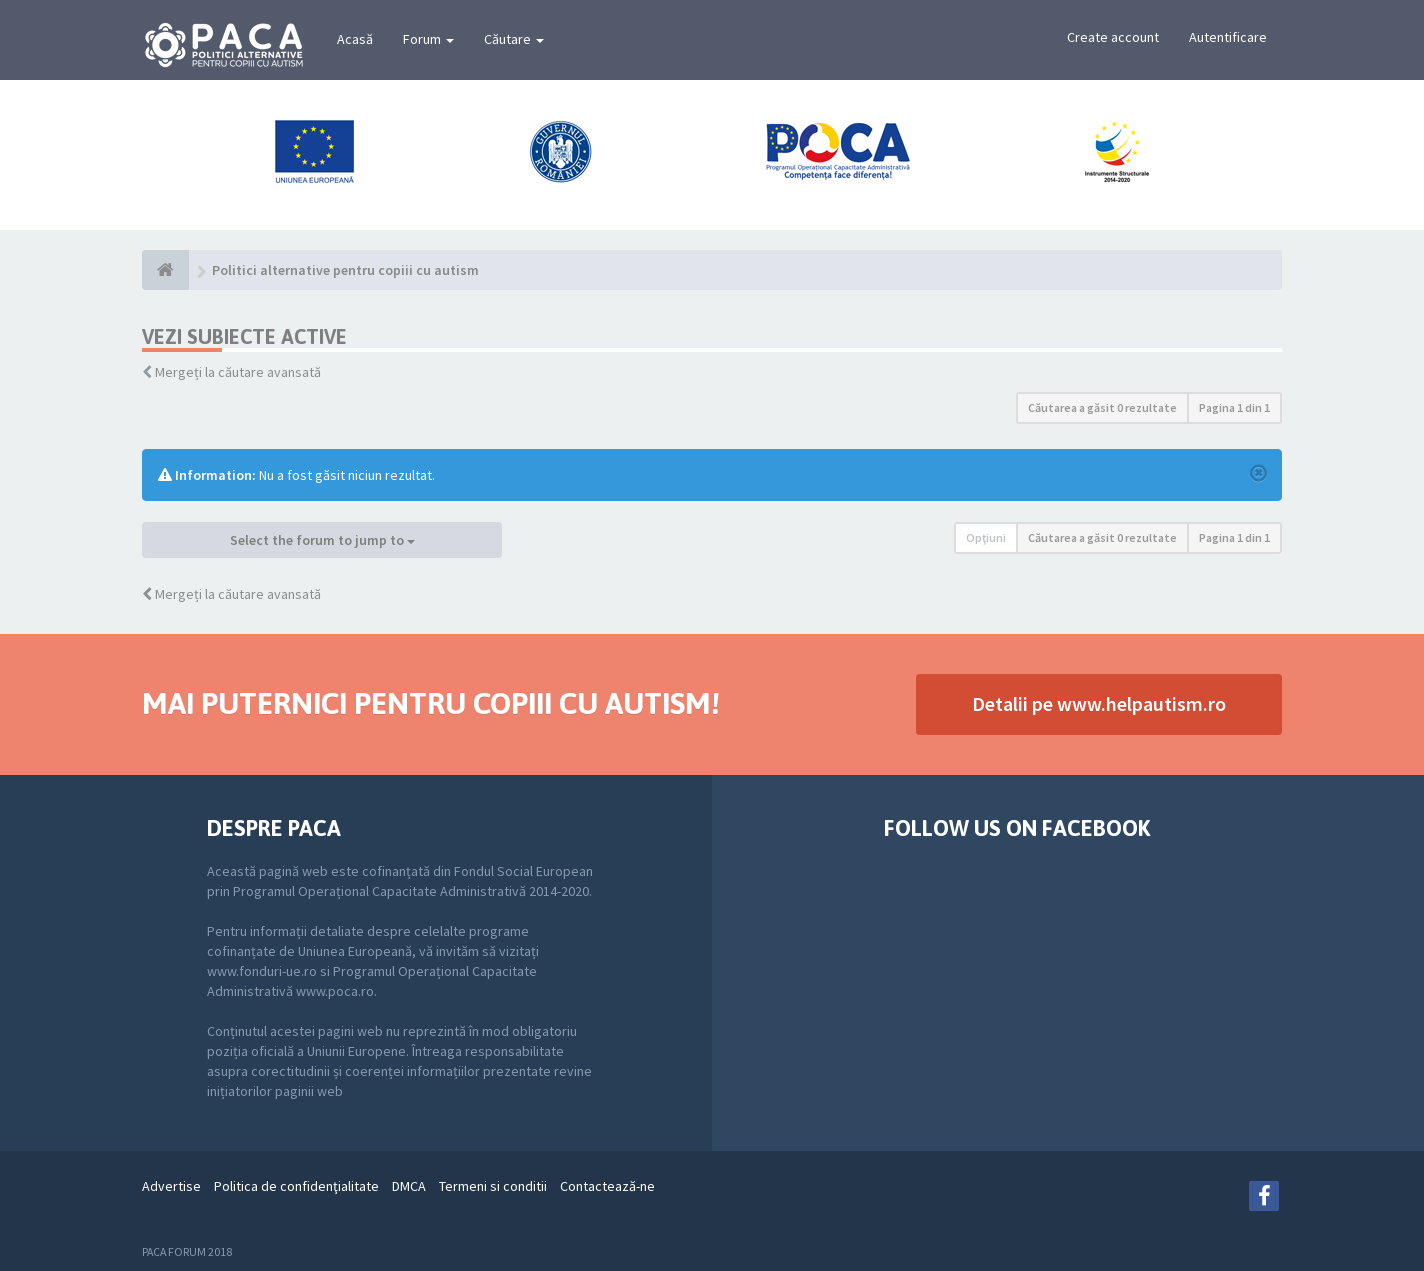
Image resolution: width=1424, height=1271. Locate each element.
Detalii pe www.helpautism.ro (1099, 703)
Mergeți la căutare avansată (238, 372)
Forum (428, 39)
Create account (1113, 37)
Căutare (514, 39)
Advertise (171, 1186)
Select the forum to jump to (322, 540)
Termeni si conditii (493, 1186)
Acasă (355, 39)
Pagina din (1234, 407)
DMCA (409, 1186)
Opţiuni (986, 537)
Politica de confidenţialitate (296, 1186)
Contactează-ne (607, 1186)
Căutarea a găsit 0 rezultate (1102, 407)
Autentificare (1228, 37)
